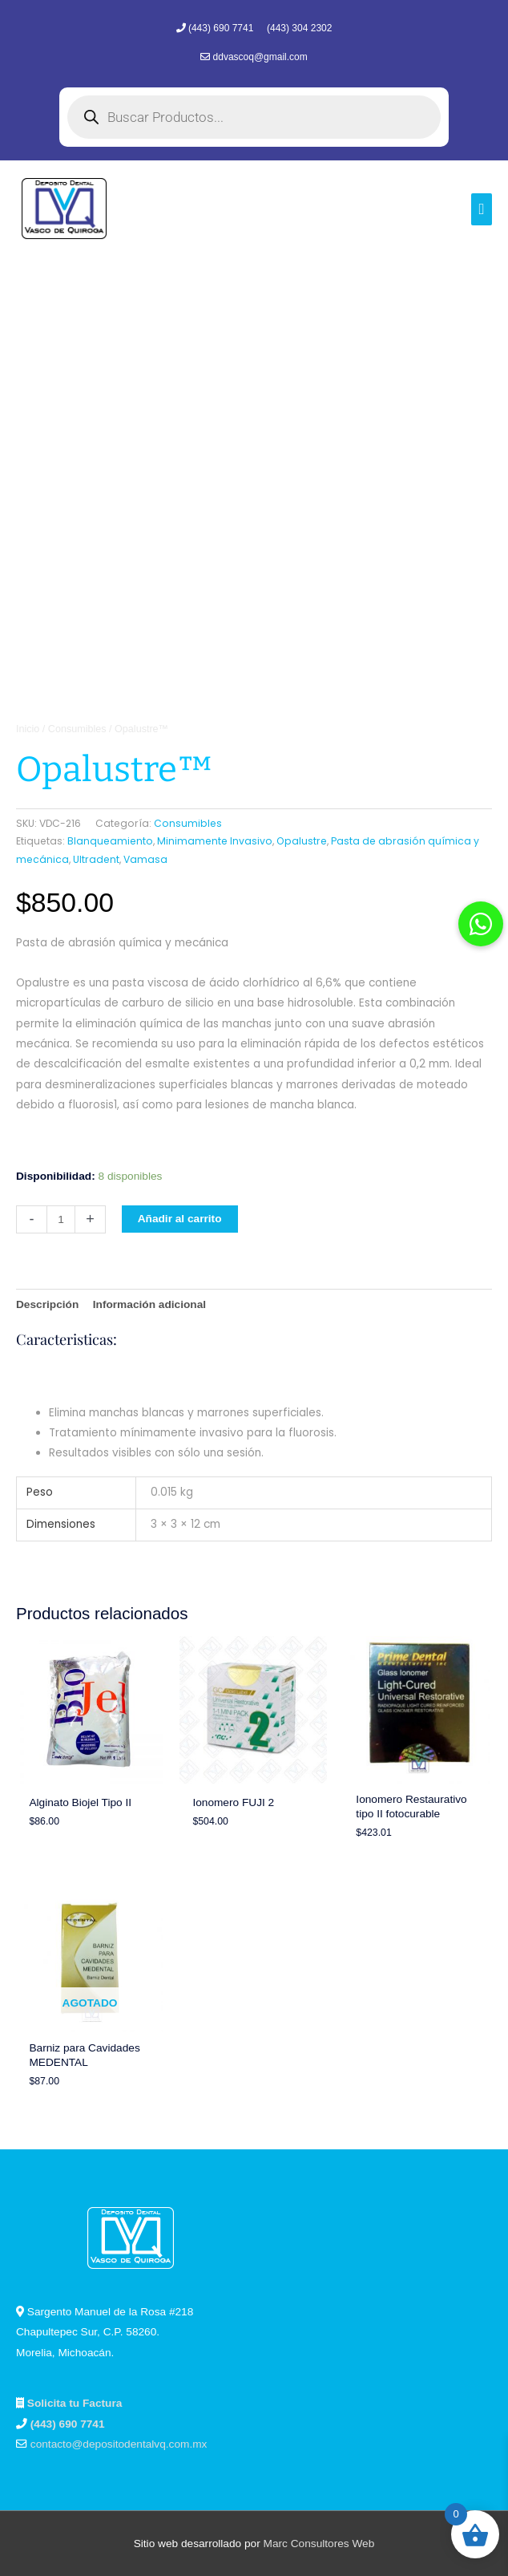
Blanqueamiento (110, 841)
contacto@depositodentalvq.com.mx (119, 2444)
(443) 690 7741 (222, 28)
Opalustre (301, 841)
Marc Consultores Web (319, 2544)
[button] (480, 923)
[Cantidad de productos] (60, 1219)
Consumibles (77, 729)
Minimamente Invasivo (214, 841)
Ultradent (96, 859)
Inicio (27, 729)
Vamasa (145, 859)
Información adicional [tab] (149, 1304)
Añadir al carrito (180, 1219)
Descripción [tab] (47, 1304)
